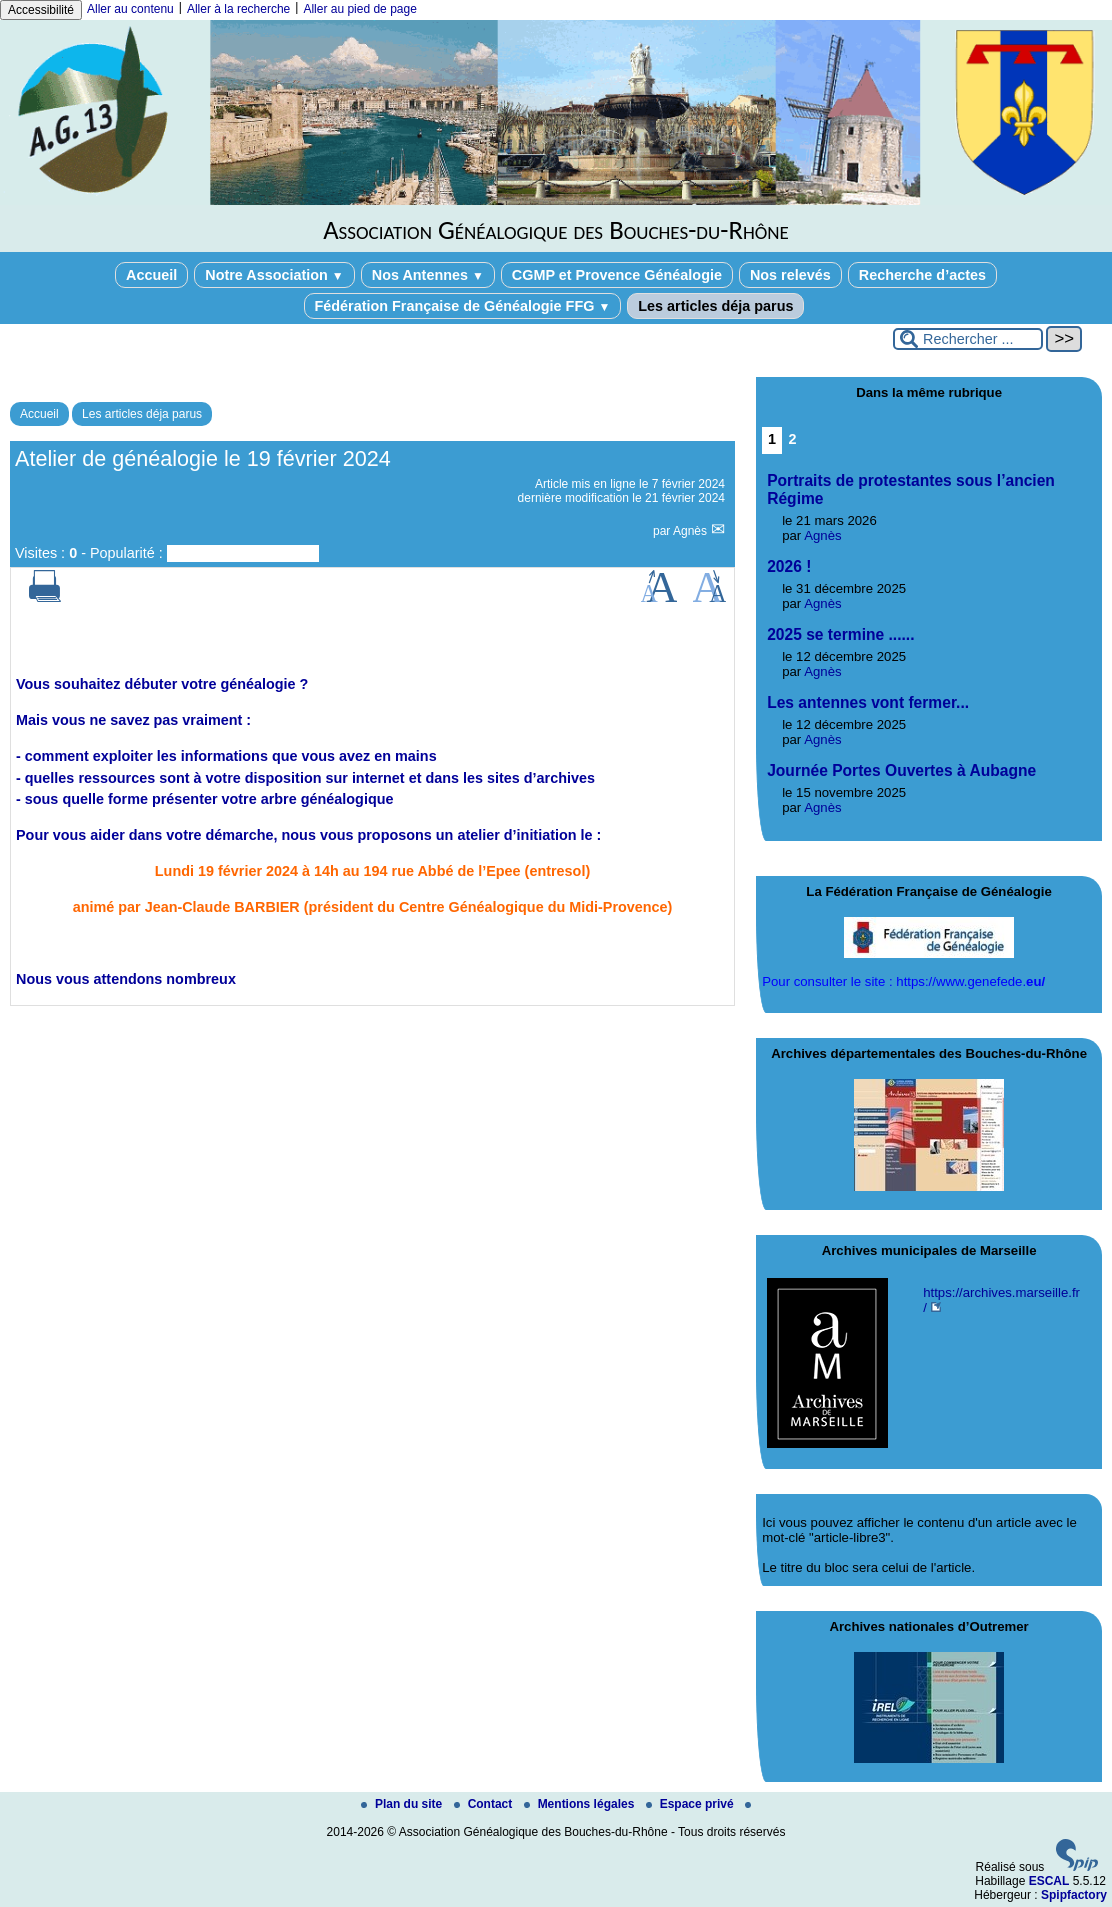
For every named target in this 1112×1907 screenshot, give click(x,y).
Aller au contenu (130, 9)
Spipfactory (1074, 1895)
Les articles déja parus (715, 306)
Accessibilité (41, 10)
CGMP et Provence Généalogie (617, 275)
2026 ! (789, 566)
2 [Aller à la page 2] (792, 439)
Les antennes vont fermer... (868, 702)
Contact (485, 1804)
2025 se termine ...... (840, 634)
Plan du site (403, 1804)
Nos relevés (790, 275)
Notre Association (274, 275)
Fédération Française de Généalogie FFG (463, 306)
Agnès (691, 531)
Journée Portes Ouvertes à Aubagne (901, 770)
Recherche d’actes (922, 275)
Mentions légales (581, 1804)
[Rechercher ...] (968, 339)
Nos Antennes (428, 275)
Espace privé (691, 1804)
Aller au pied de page (359, 9)
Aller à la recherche (238, 9)
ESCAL (1049, 1881)
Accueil (151, 275)
